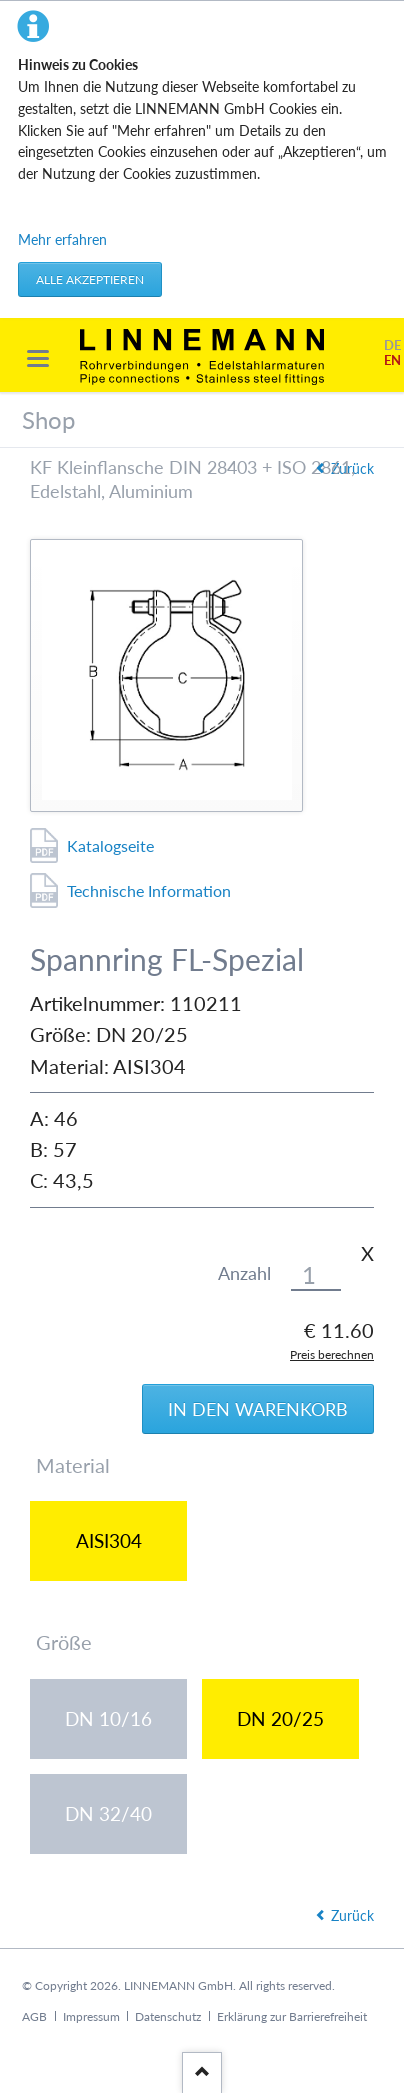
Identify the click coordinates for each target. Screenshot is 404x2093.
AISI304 (109, 1540)
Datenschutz (168, 2016)
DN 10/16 (108, 1718)
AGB (34, 2016)
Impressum (91, 2016)
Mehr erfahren (62, 239)
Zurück (352, 1915)
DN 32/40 (108, 1813)
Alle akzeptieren (90, 279)
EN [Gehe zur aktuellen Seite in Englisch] (392, 360)
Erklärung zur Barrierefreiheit (292, 2016)
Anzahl (244, 1273)
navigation (38, 358)
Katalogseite (110, 845)
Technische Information (149, 890)
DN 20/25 (280, 1718)
